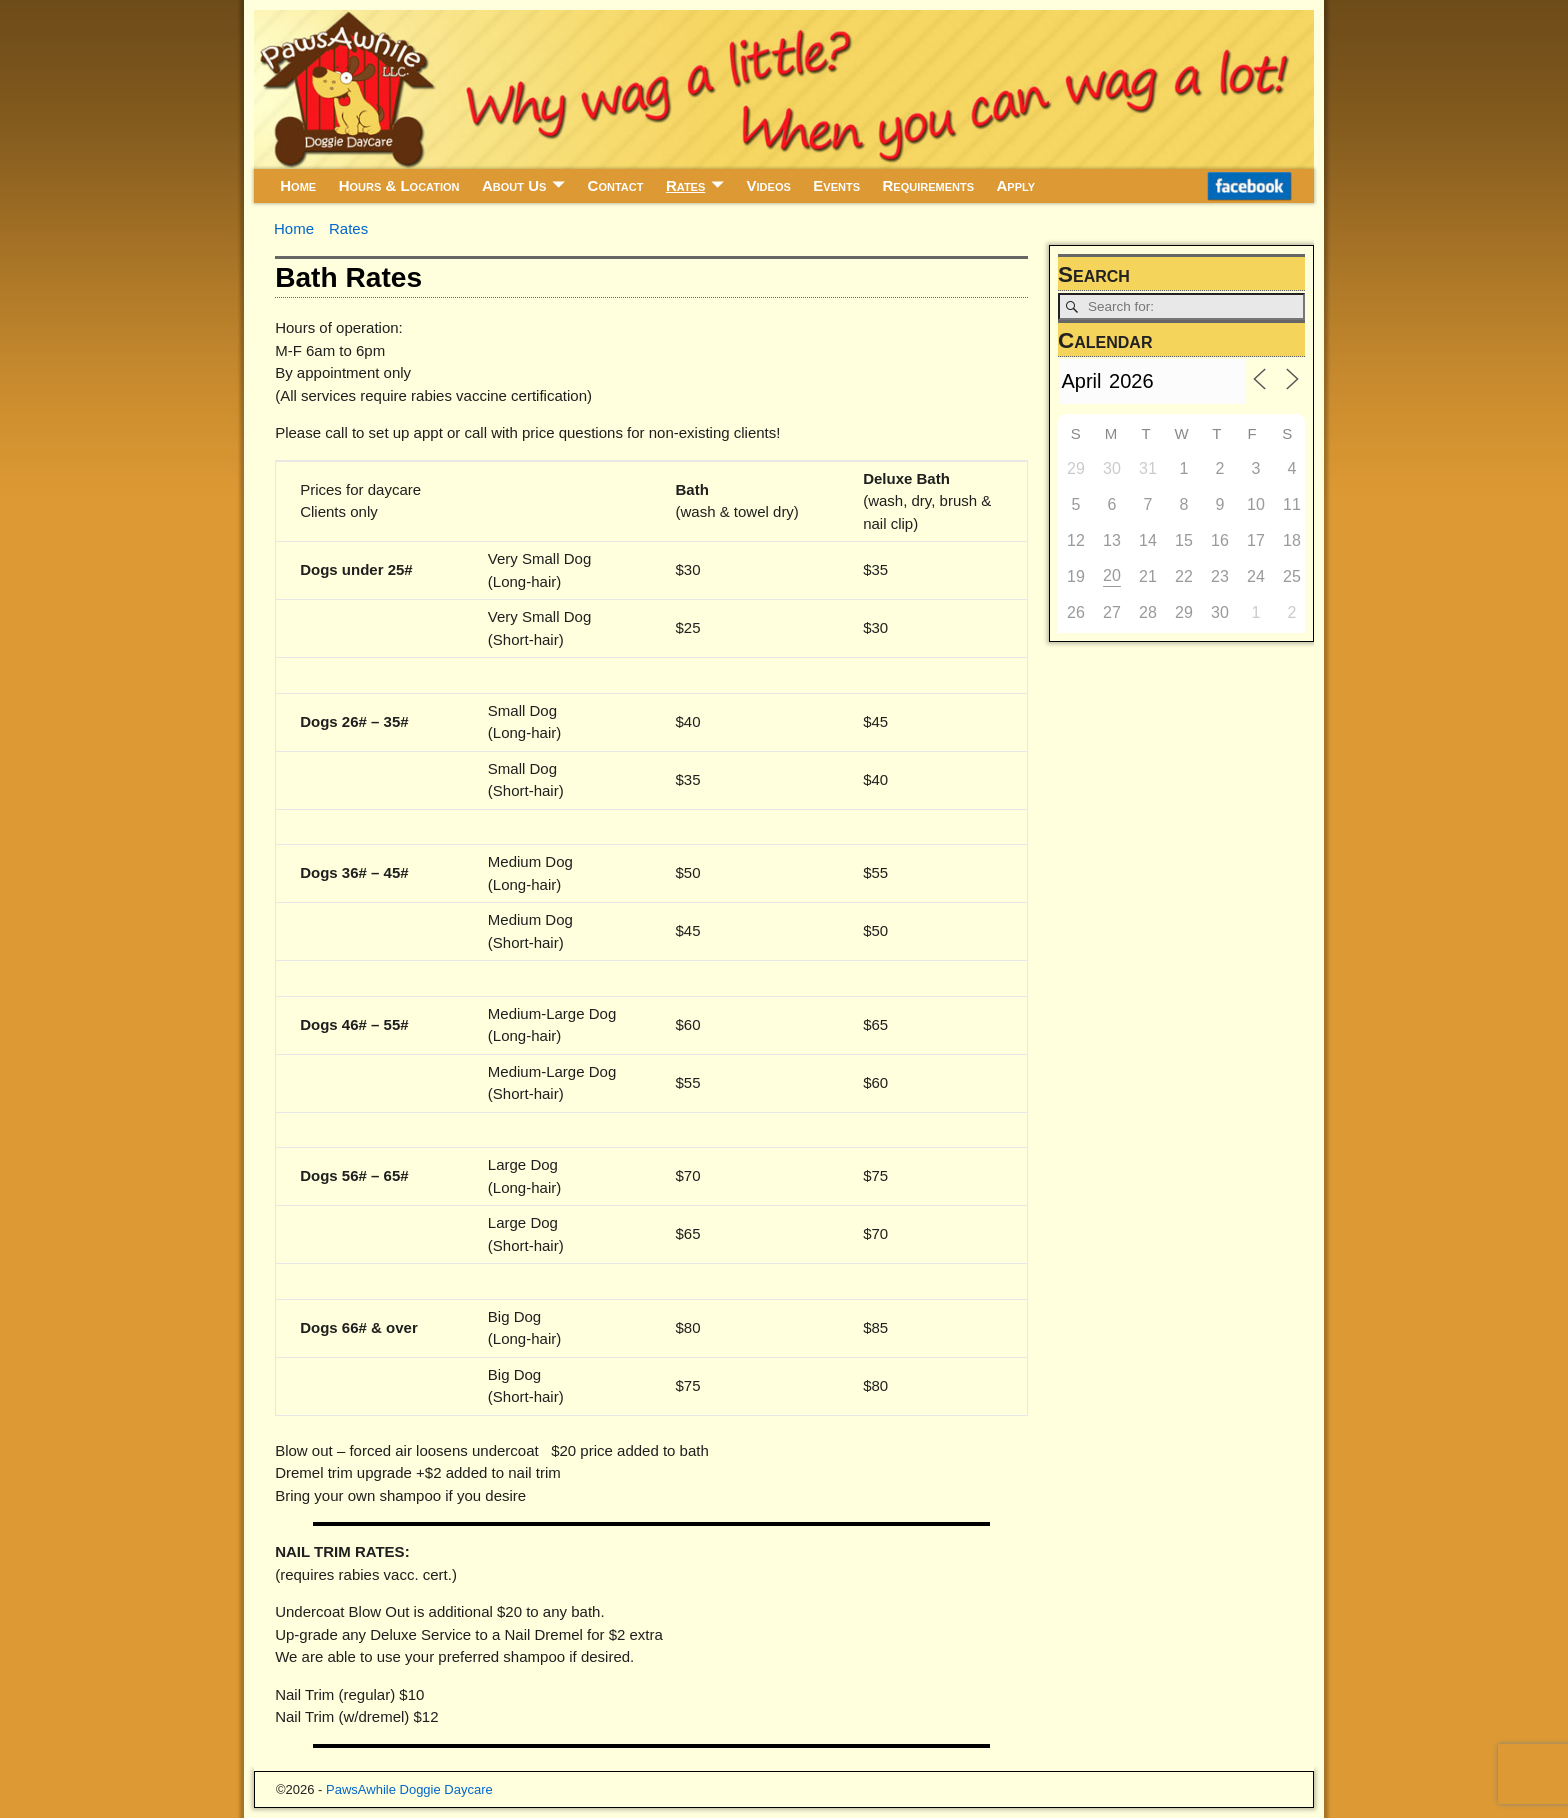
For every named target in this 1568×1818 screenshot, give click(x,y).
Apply (1016, 185)
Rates (685, 185)
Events (836, 185)
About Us (514, 185)
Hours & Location (399, 185)
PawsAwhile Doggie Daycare (409, 1789)
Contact (616, 185)
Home (298, 185)
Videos (769, 185)
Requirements (928, 185)
